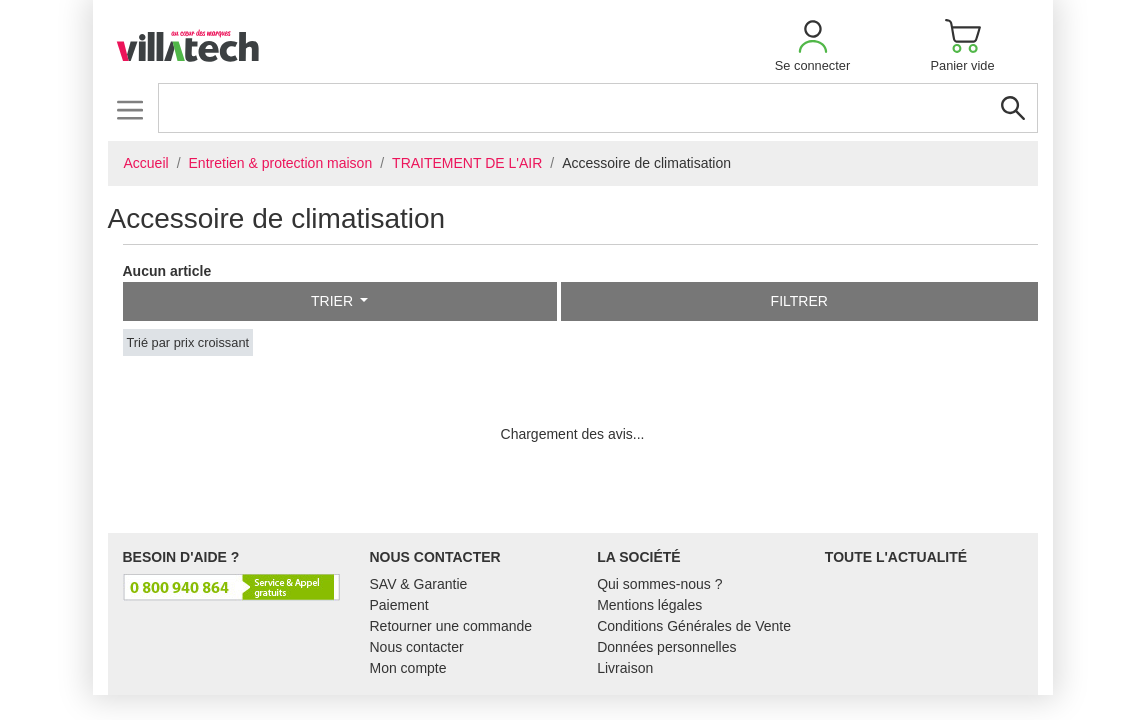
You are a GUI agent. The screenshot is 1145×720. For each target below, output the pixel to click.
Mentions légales (649, 605)
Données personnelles (666, 647)
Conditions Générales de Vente (694, 626)
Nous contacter (417, 647)
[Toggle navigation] (130, 109)
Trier (334, 301)
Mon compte (408, 668)
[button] (813, 45)
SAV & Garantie (419, 584)
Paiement (399, 605)
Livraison (625, 668)
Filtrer (799, 301)
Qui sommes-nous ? (659, 584)
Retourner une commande (451, 626)
